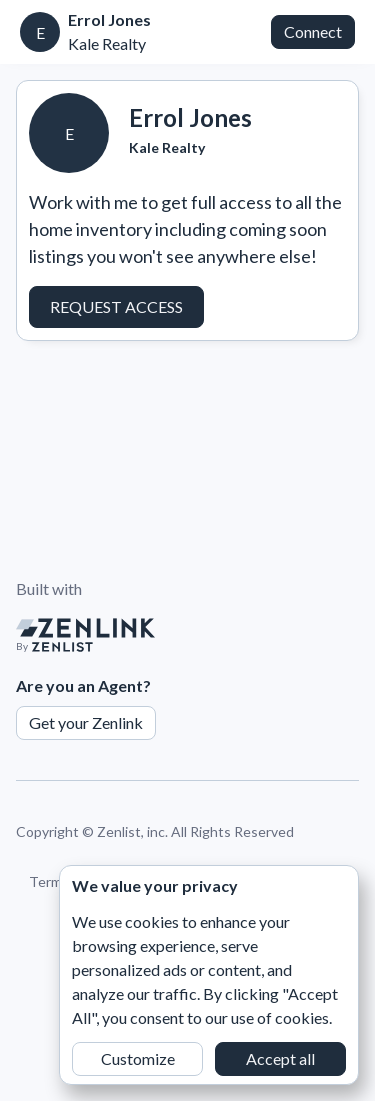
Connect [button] (313, 31)
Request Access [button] (116, 306)
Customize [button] (138, 1058)
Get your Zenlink (86, 722)
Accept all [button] (280, 1058)
